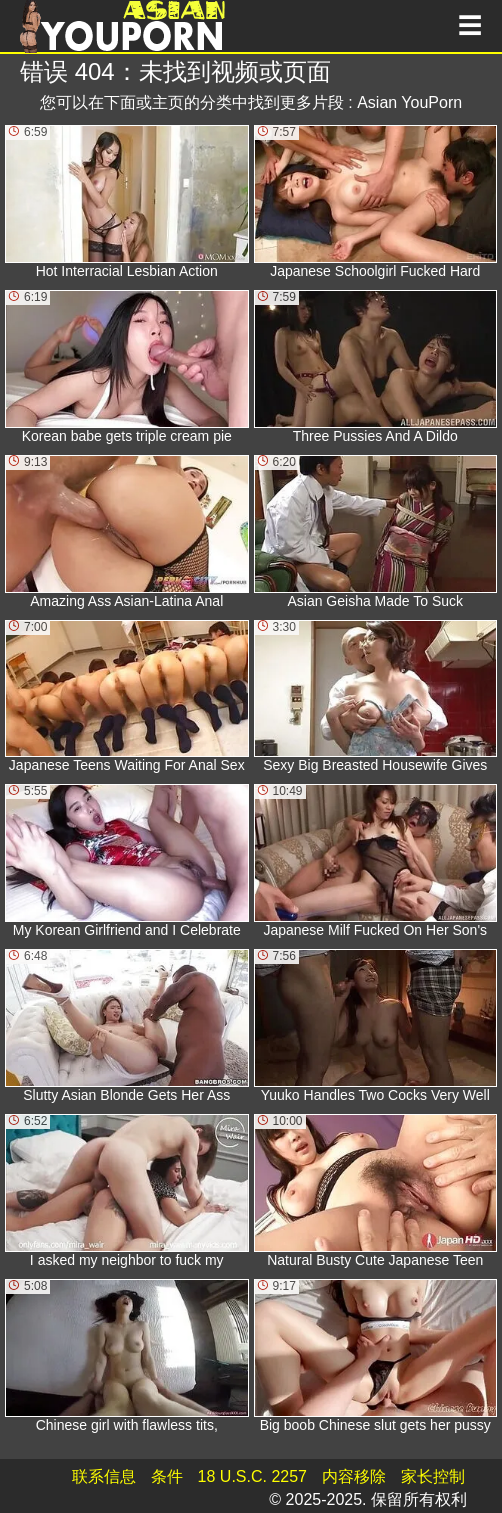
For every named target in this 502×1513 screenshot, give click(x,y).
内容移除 (354, 1476)
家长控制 (433, 1476)
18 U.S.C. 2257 (252, 1476)
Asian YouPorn (409, 102)
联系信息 (104, 1476)
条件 (167, 1476)
